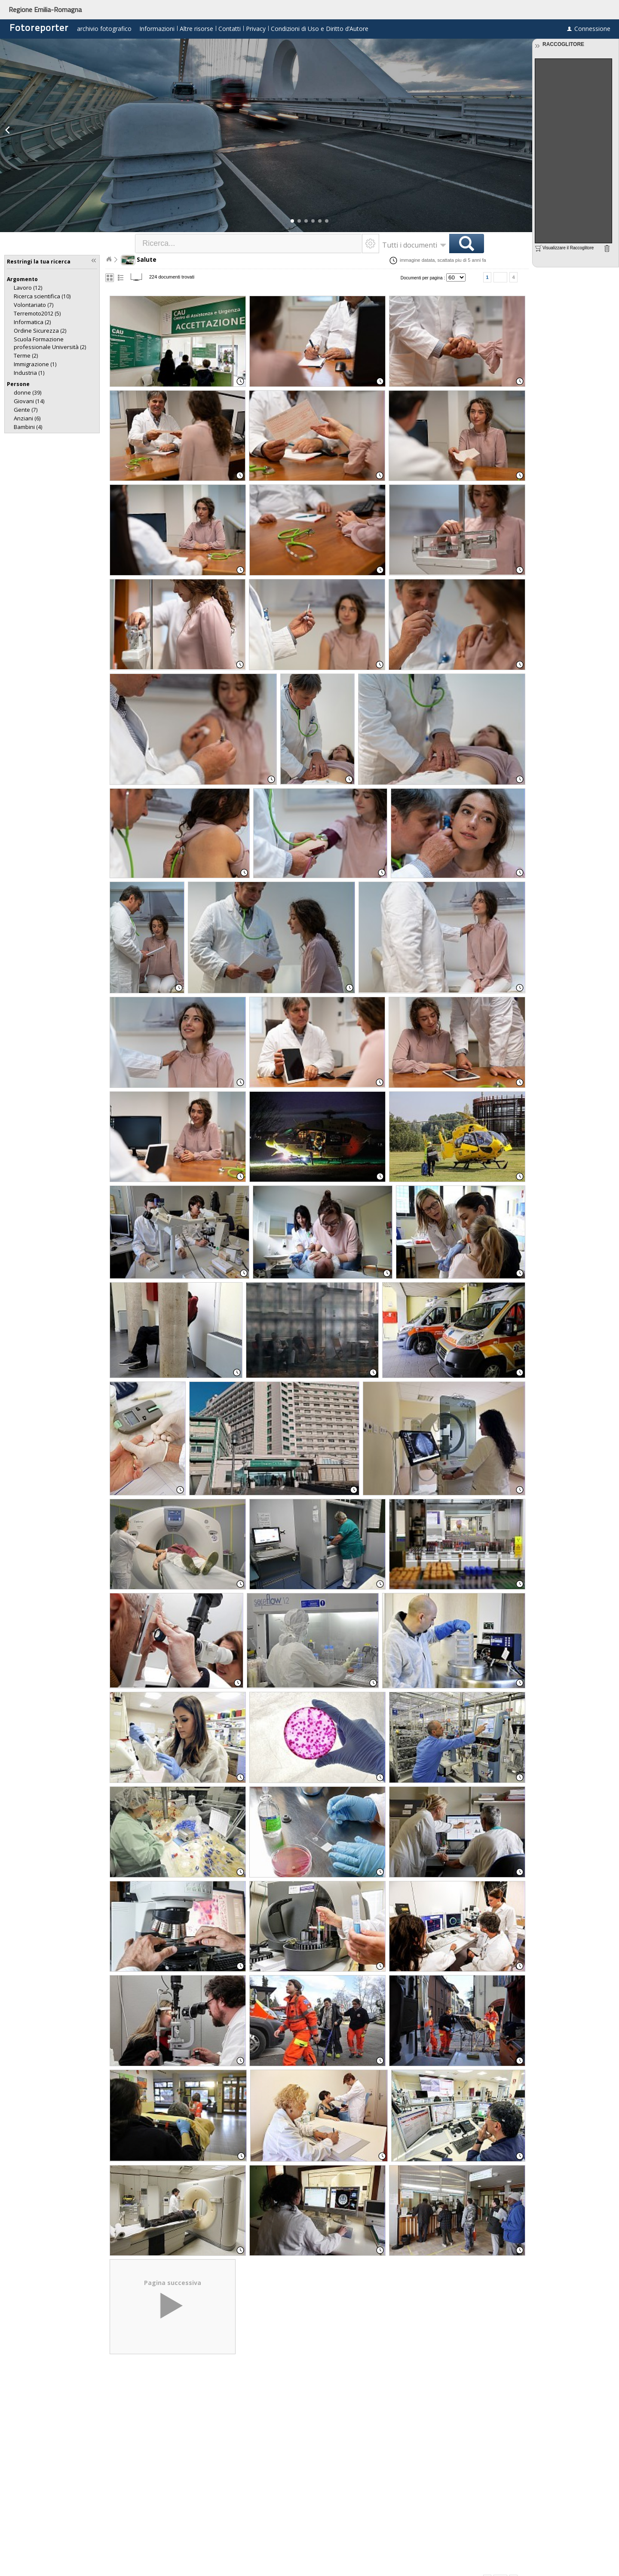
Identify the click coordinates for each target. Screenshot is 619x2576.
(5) (37, 313)
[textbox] (249, 243)
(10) (42, 296)
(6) (27, 418)
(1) (35, 364)
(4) (28, 427)
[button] (292, 221)
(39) (27, 392)
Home (108, 259)
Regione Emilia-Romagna (45, 9)
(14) (29, 401)
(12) (28, 287)
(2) (32, 322)
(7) (33, 305)
